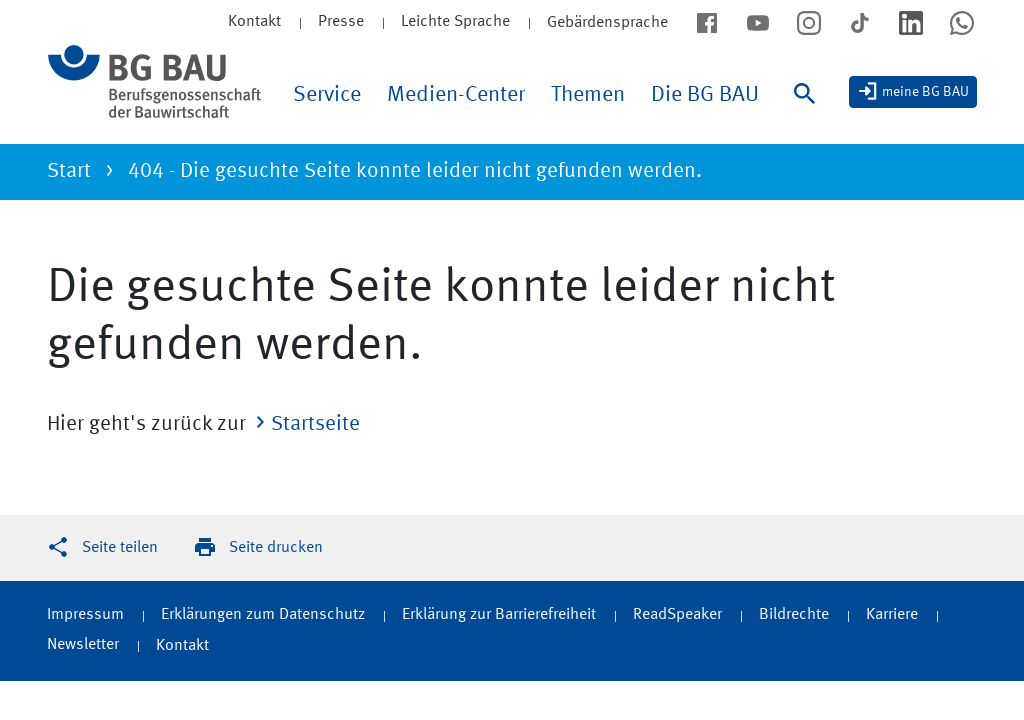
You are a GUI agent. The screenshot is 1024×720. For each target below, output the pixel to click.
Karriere (892, 615)
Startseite (315, 424)
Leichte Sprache (455, 22)
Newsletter (83, 645)
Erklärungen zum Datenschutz (263, 615)
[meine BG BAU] (913, 92)
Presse (341, 22)
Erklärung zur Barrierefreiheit (499, 615)
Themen (588, 95)
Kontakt (182, 646)
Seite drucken (276, 548)
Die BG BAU (705, 95)
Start (69, 171)
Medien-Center (456, 95)
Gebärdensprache (607, 23)
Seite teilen (120, 548)
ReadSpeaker (677, 615)
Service (327, 95)
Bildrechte (794, 615)
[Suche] (809, 113)
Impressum (85, 615)
